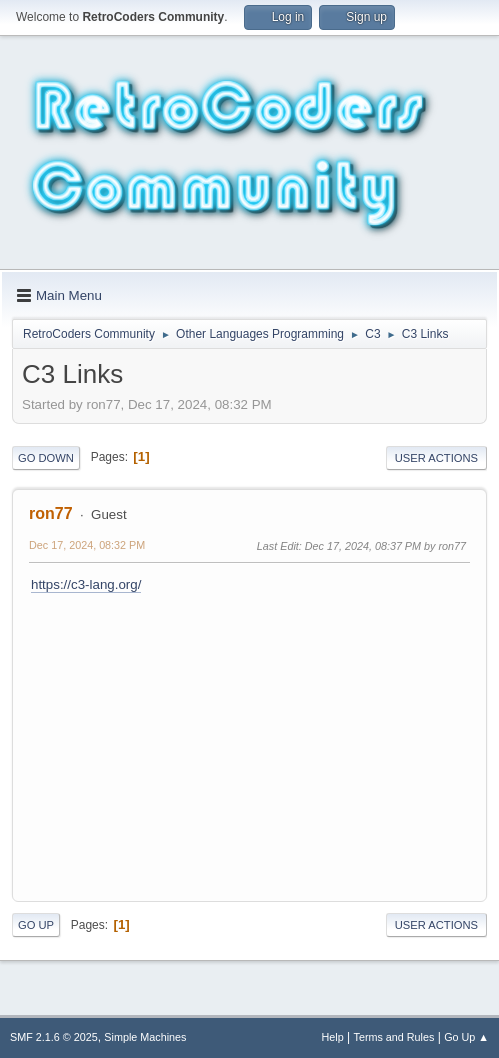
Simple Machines (145, 1037)
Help (333, 1037)
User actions (436, 458)
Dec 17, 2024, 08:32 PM (87, 545)
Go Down (46, 458)
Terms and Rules (394, 1037)
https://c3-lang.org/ (86, 584)
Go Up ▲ (466, 1037)
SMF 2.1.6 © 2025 (54, 1037)
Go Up (36, 925)
